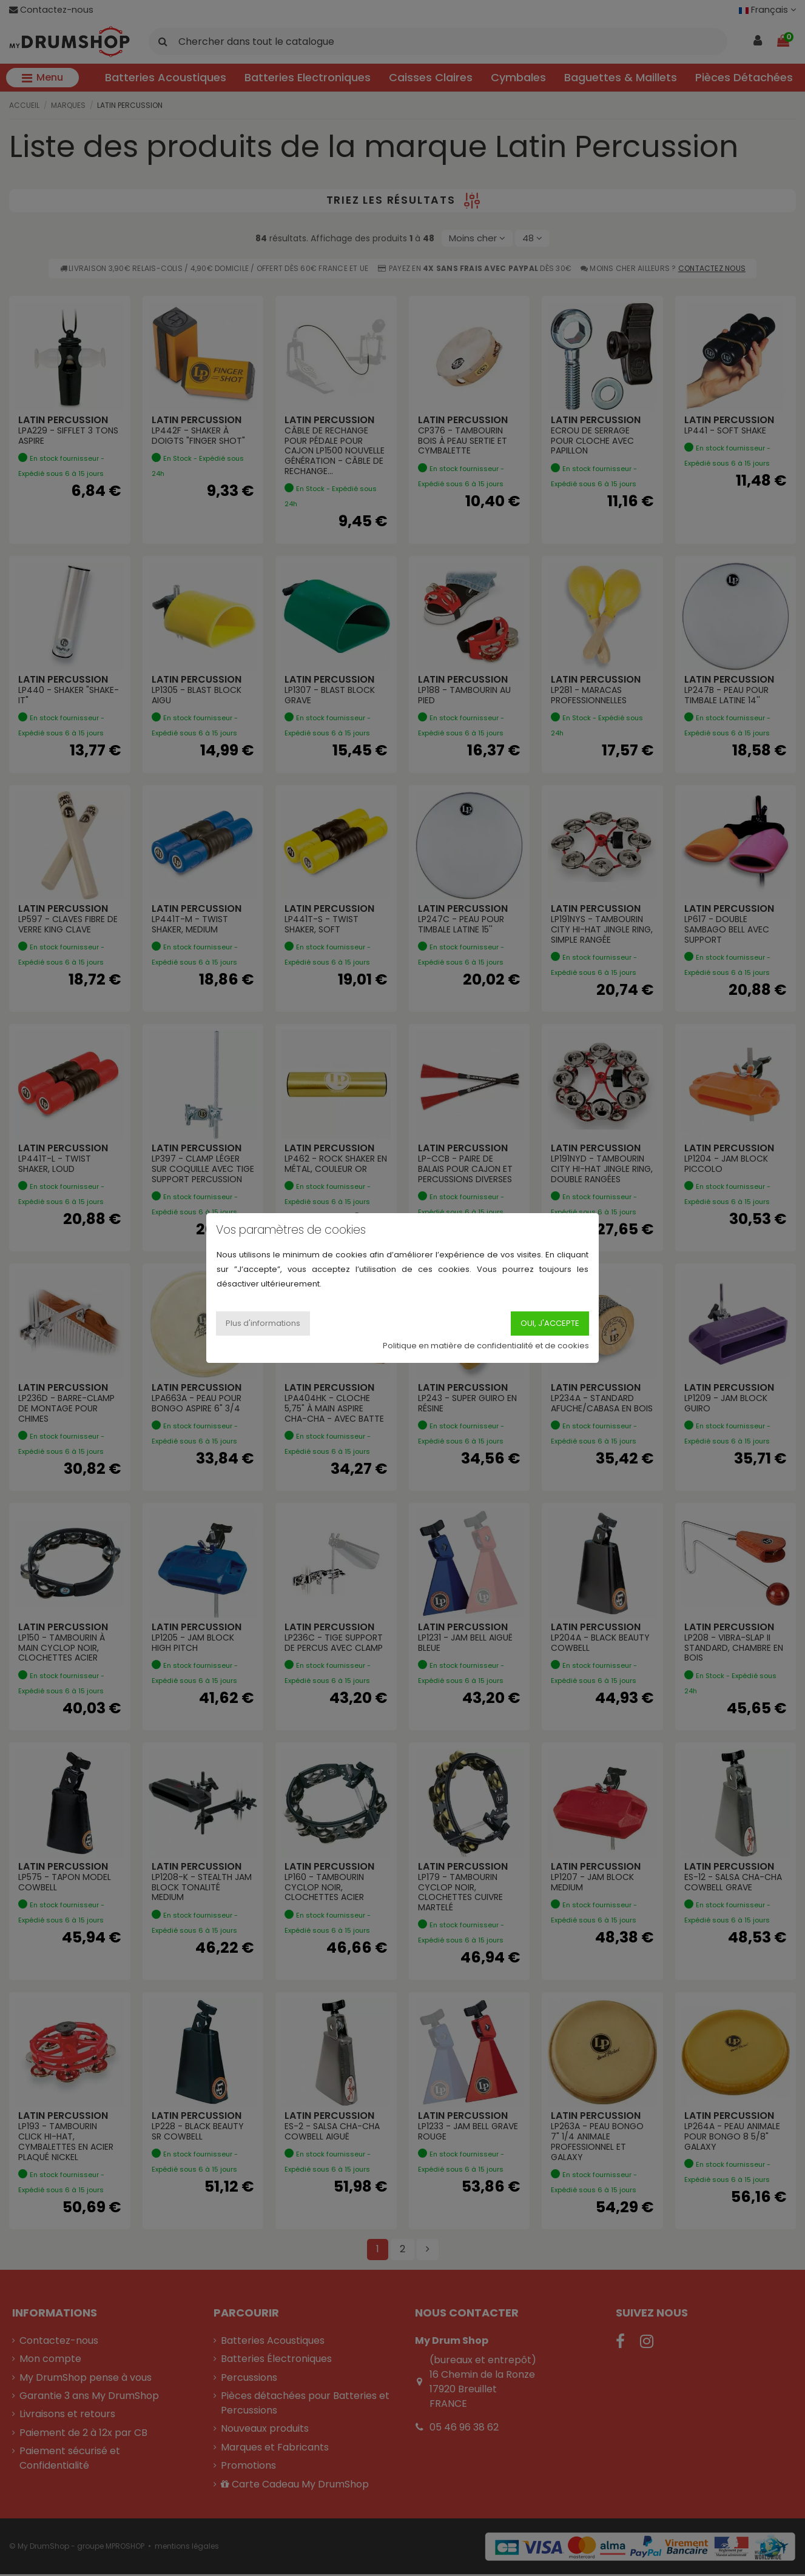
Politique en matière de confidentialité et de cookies (486, 1345)
